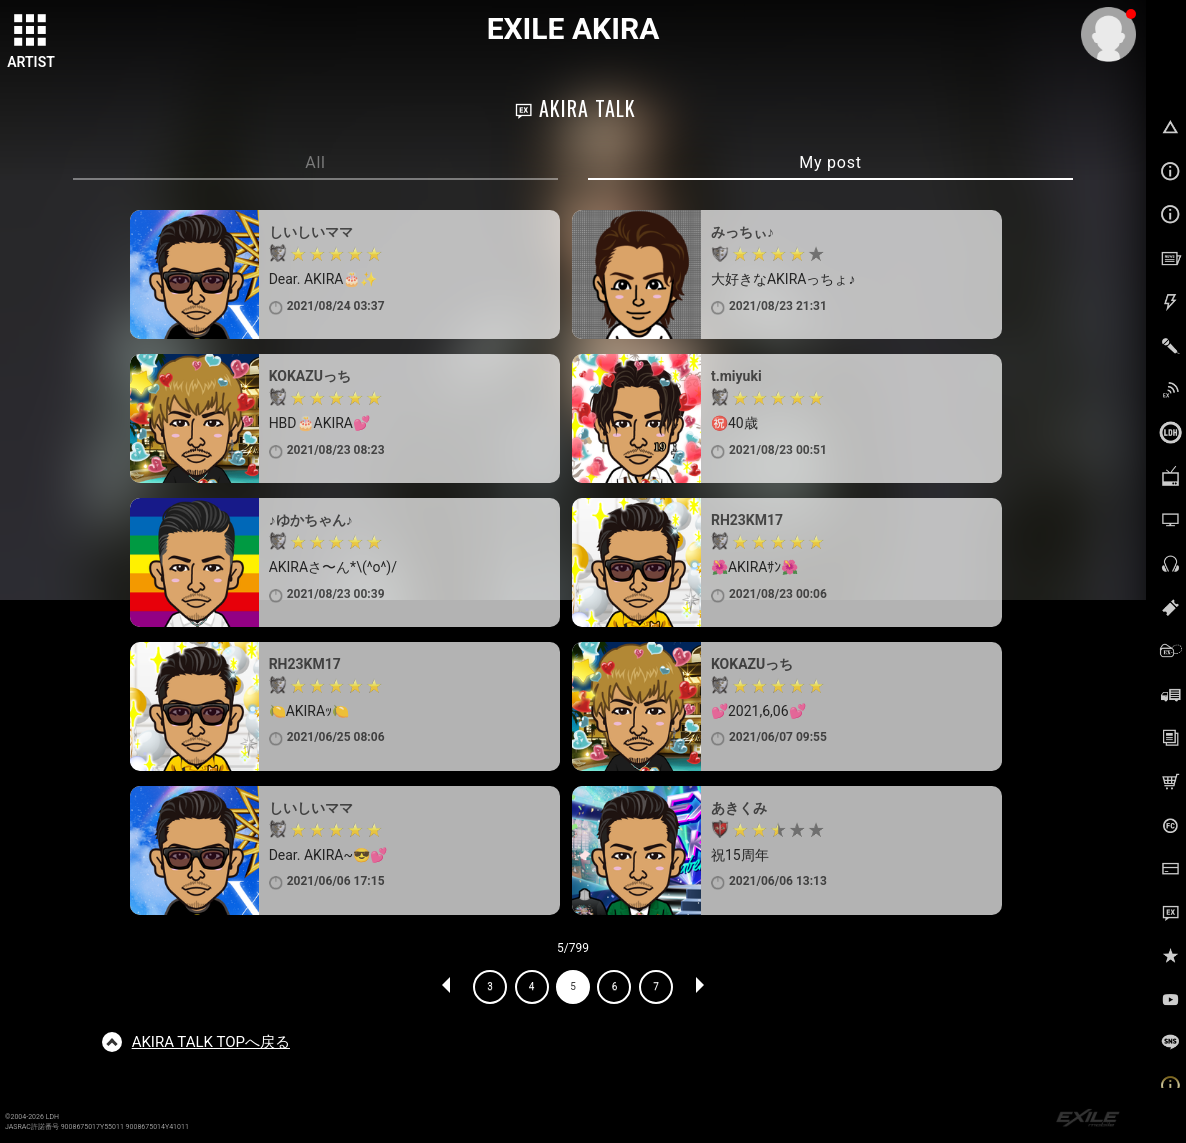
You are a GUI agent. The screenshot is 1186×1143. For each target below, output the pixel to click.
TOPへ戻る (211, 1042)
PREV (447, 987)
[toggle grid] (31, 31)
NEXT (699, 987)
